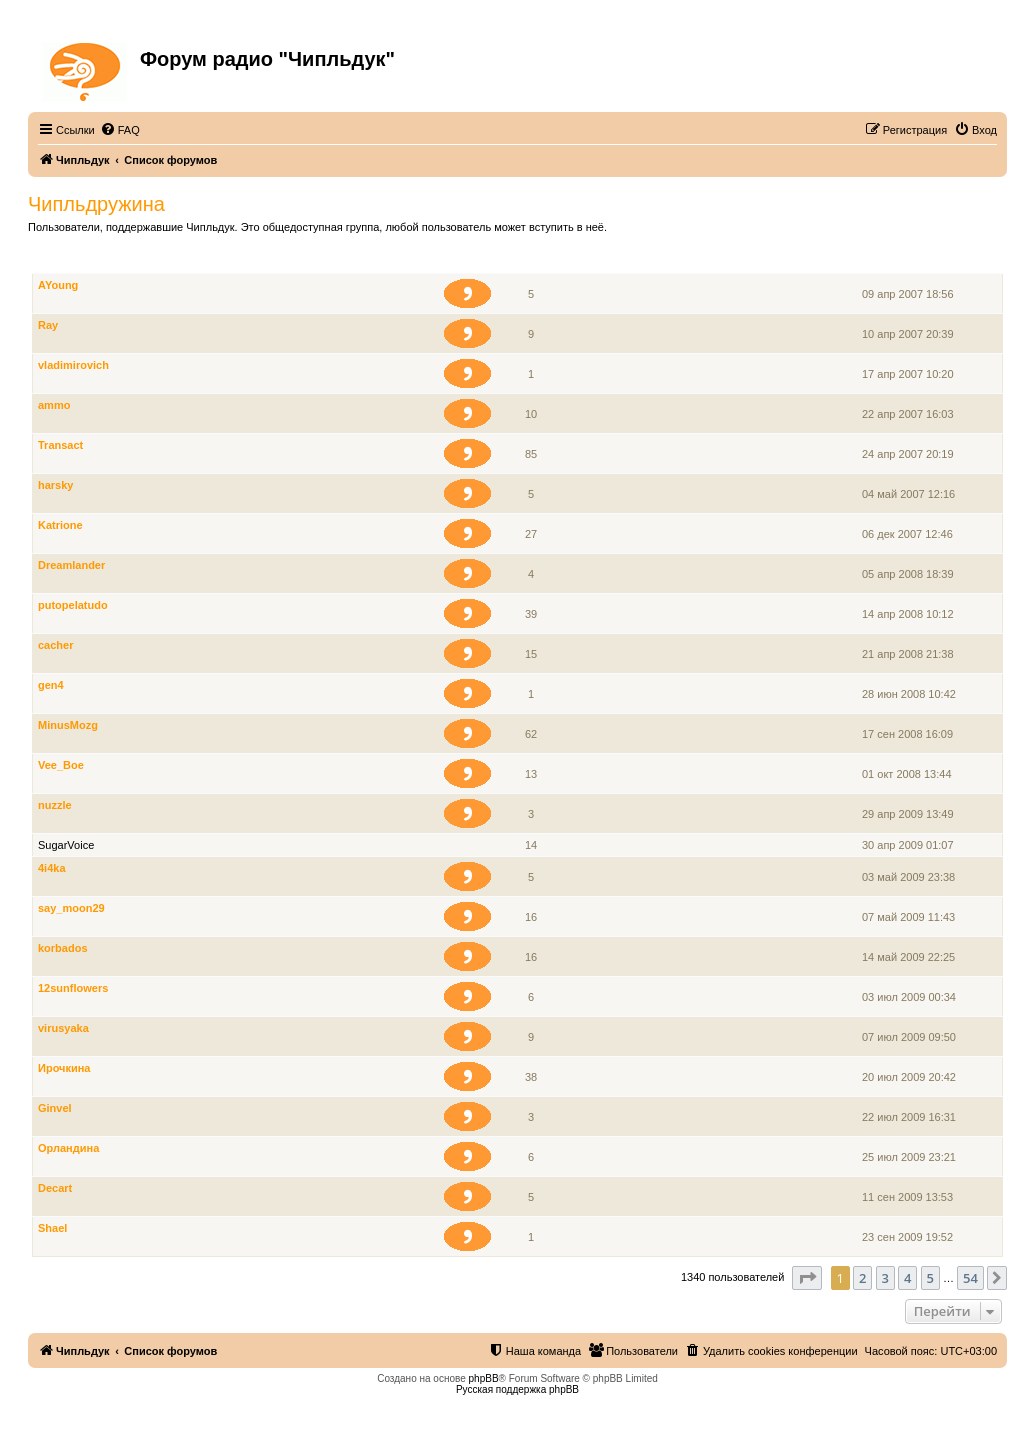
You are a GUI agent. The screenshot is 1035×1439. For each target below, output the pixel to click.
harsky (55, 485)
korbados (63, 948)
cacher (55, 645)
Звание (476, 262)
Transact (60, 445)
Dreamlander (71, 565)
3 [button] (885, 1278)
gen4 (51, 685)
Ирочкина (64, 1068)
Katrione (60, 525)
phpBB (484, 1378)
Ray (48, 325)
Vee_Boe (61, 765)
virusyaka (63, 1028)
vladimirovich (73, 365)
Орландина (68, 1148)
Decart (55, 1188)
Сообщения (532, 262)
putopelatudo (73, 605)
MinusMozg (68, 725)
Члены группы (76, 262)
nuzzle (55, 805)
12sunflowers (73, 988)
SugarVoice (66, 845)
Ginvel (55, 1108)
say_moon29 (71, 908)
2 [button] (862, 1278)
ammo (54, 405)
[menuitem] (120, 130)
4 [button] (907, 1278)
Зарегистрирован (910, 262)
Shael (52, 1228)
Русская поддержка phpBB (517, 1389)
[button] (807, 1278)
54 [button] (970, 1278)
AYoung (58, 285)
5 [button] (930, 1278)
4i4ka (52, 868)
